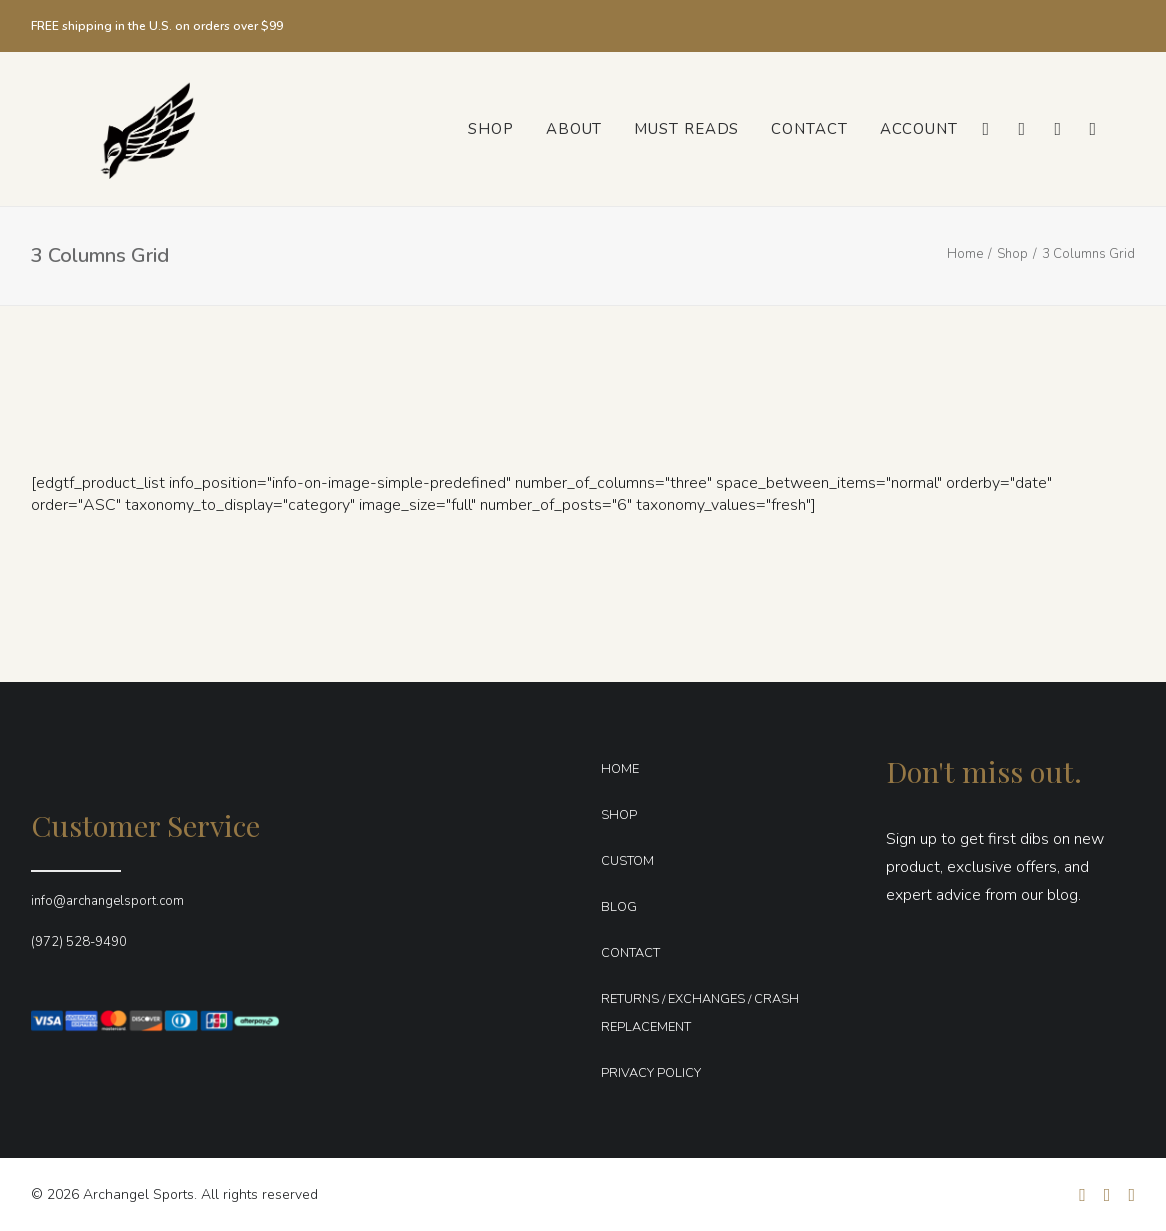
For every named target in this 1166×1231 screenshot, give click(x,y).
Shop (491, 129)
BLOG (619, 907)
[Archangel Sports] (124, 129)
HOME (620, 769)
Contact (809, 129)
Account (919, 129)
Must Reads (686, 129)
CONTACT (630, 953)
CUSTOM (627, 861)
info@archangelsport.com (107, 901)
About (574, 129)
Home (965, 254)
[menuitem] (491, 129)
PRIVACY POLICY (651, 1073)
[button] (984, 129)
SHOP (619, 815)
